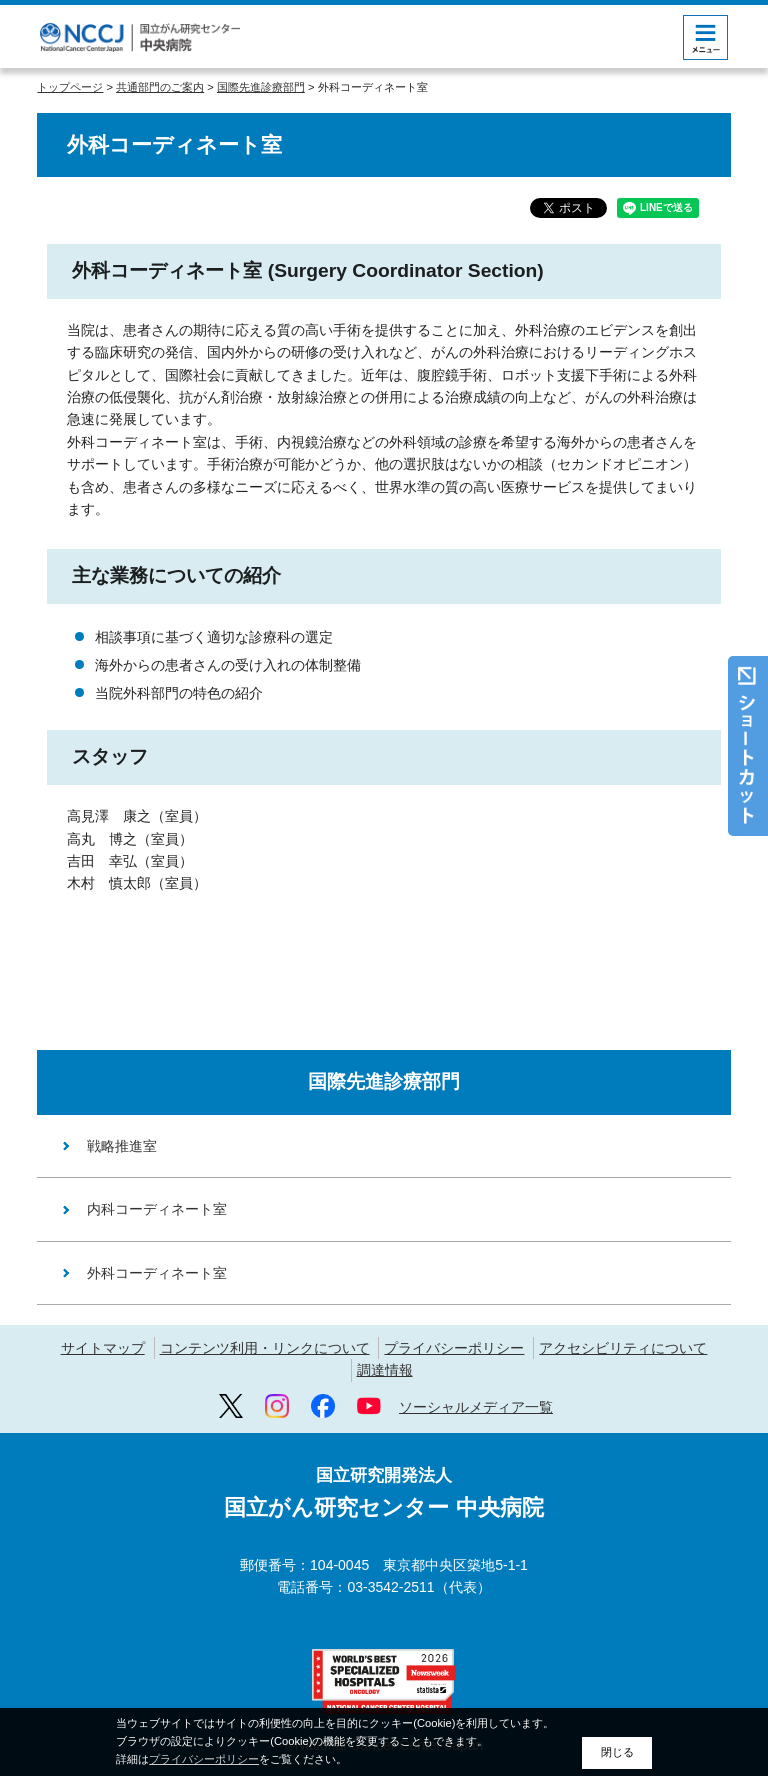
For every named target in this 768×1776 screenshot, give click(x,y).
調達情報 (385, 1370)
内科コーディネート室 (157, 1209)
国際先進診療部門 (261, 87)
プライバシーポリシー (454, 1348)
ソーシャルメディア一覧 (476, 1407)
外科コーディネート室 (157, 1273)
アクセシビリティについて (623, 1348)
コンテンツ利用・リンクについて (265, 1348)
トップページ (70, 87)
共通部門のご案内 (160, 87)
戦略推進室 (122, 1146)
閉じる (617, 1752)
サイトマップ (103, 1348)
